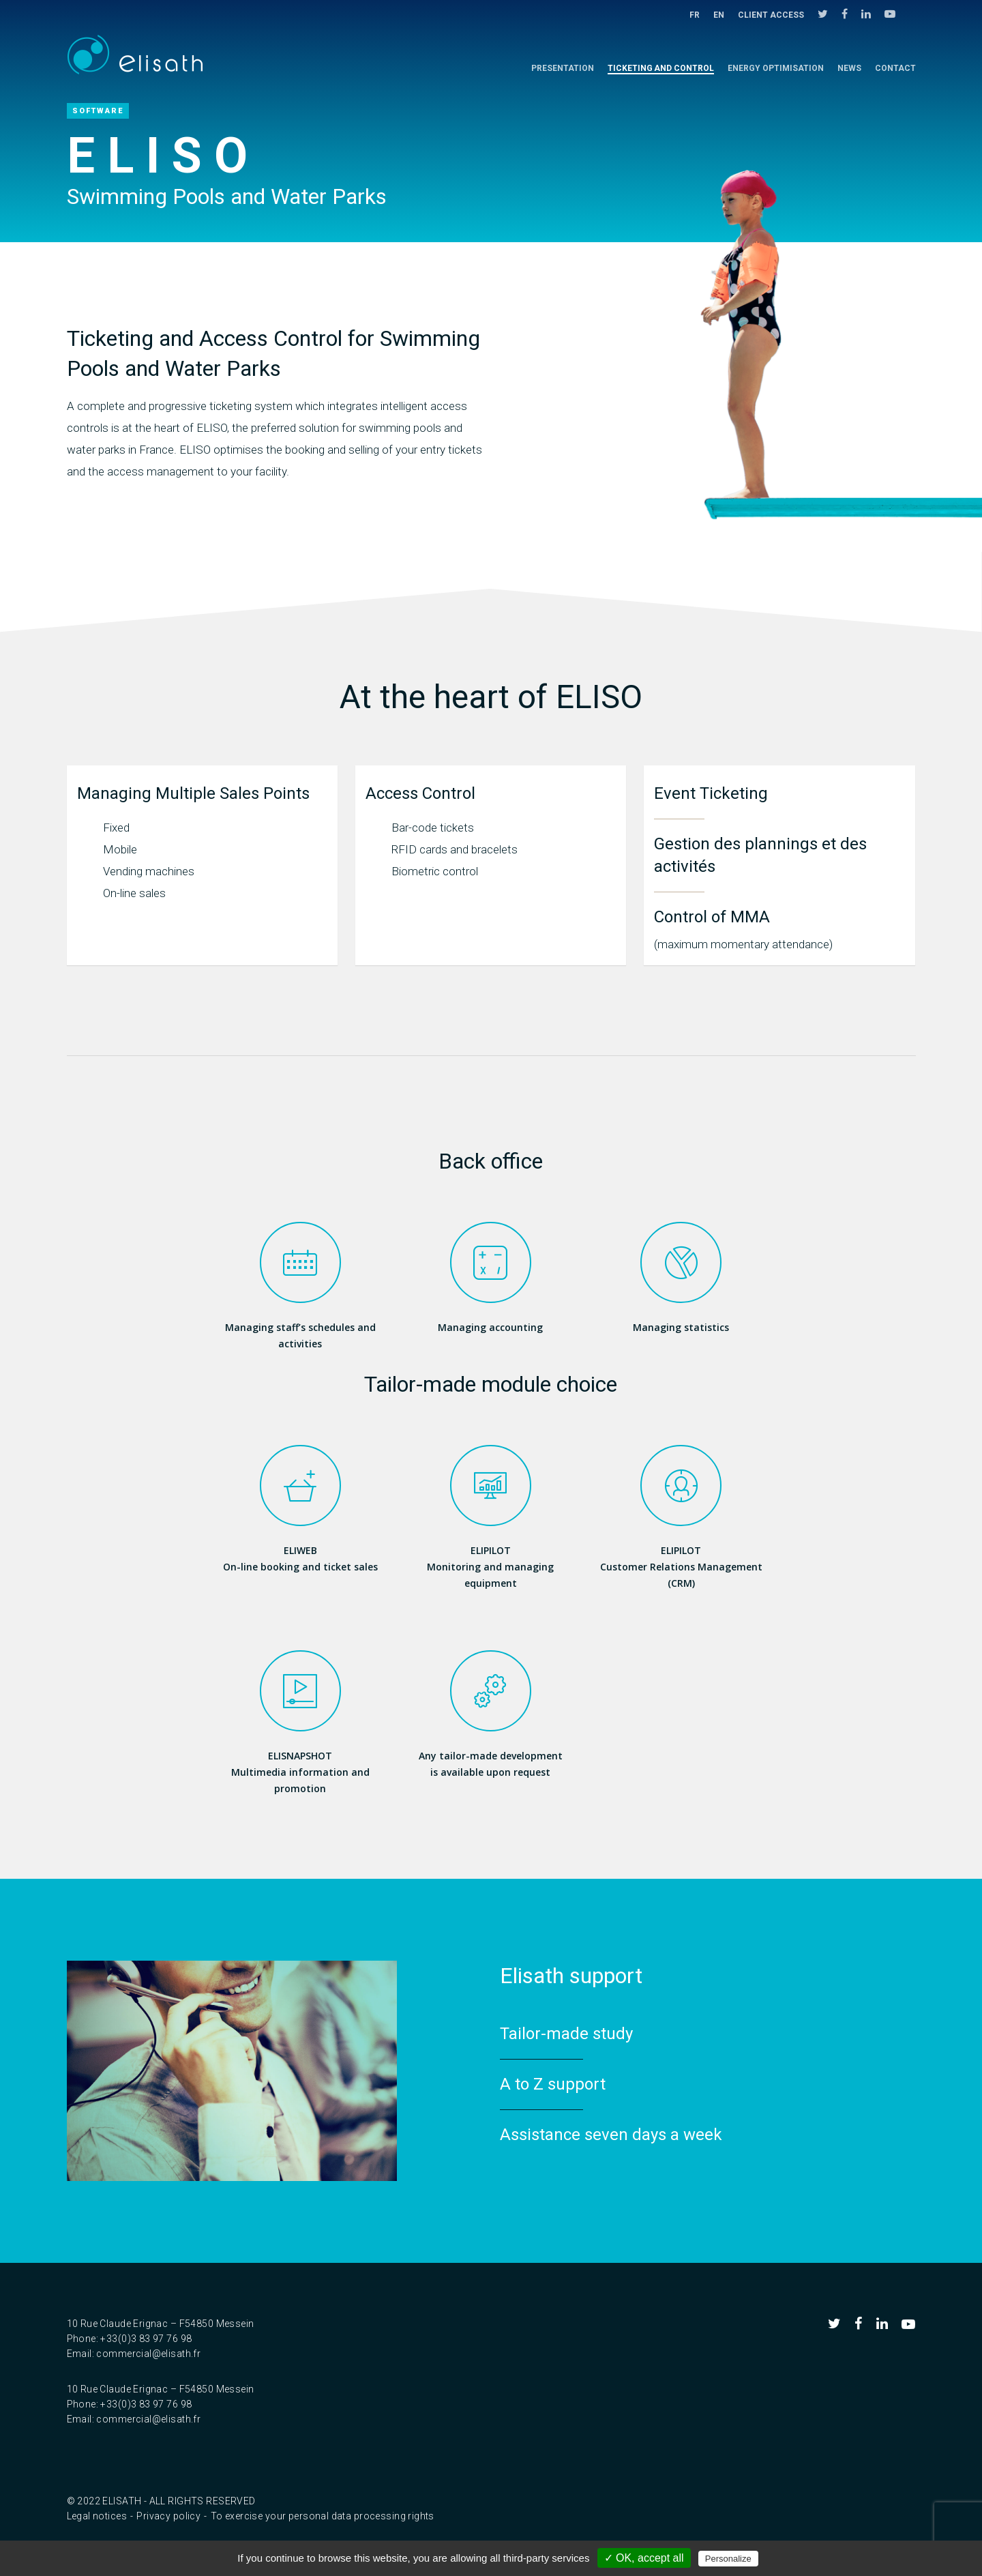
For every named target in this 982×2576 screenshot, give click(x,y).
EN (718, 15)
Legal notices (97, 2516)
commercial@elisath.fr (148, 2353)
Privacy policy (168, 2516)
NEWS (849, 68)
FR (694, 15)
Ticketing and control (661, 68)
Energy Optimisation (776, 68)
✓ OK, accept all (644, 2558)
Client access (771, 15)
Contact (895, 68)
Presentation (562, 68)
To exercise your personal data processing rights (322, 2516)
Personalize (728, 2558)
